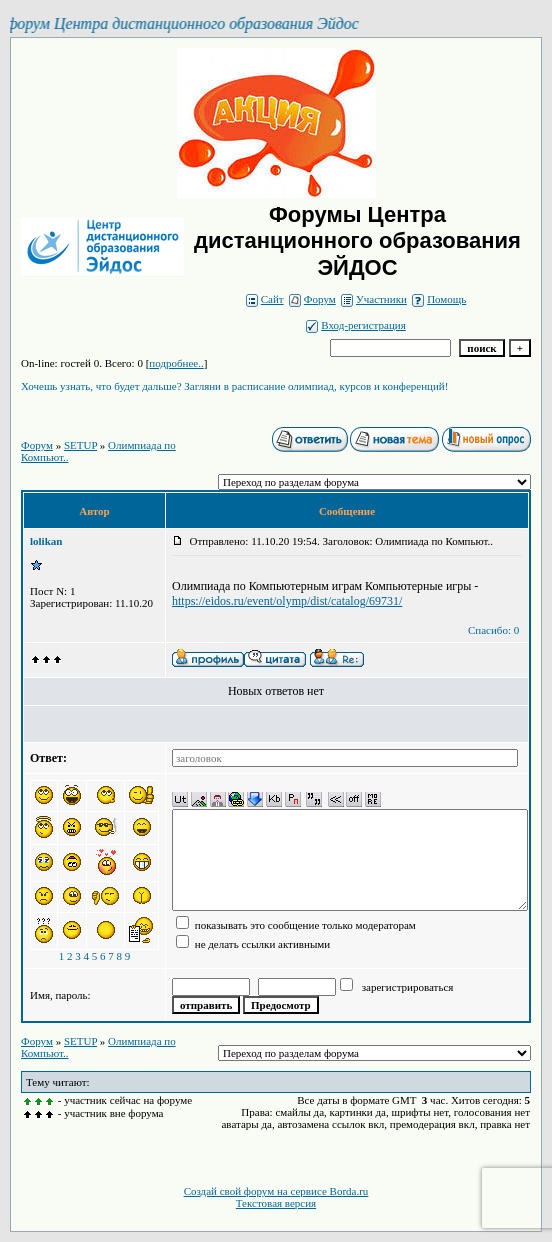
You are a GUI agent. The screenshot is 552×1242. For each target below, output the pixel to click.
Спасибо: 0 (493, 630)
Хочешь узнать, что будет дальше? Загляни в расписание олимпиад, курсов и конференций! (234, 386)
